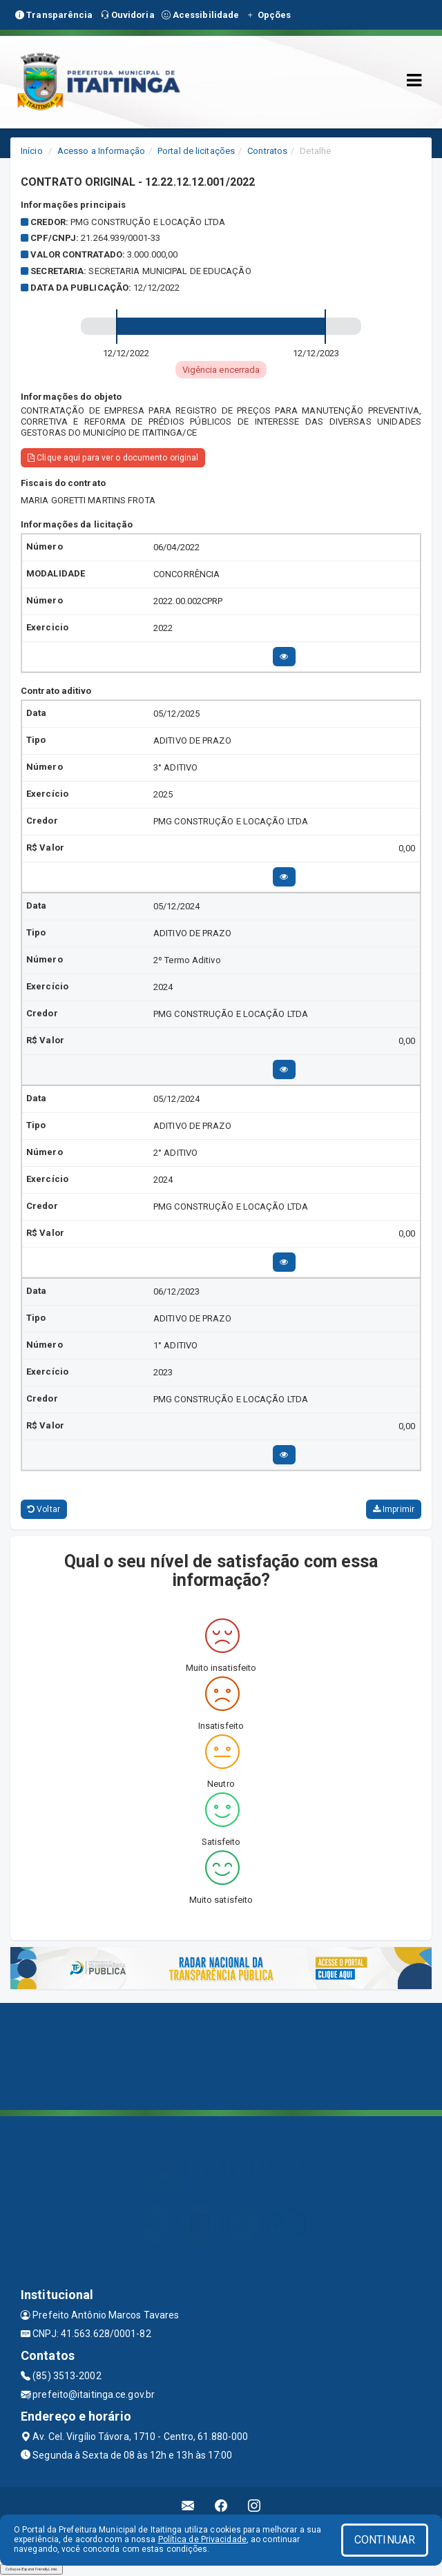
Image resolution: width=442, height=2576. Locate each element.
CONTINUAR (384, 2539)
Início (32, 151)
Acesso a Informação (101, 151)
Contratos (267, 151)
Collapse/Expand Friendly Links (31, 2569)
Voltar (44, 1509)
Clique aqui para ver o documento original (113, 458)
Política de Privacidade (202, 2539)
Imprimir (393, 1509)
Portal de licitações (196, 151)
